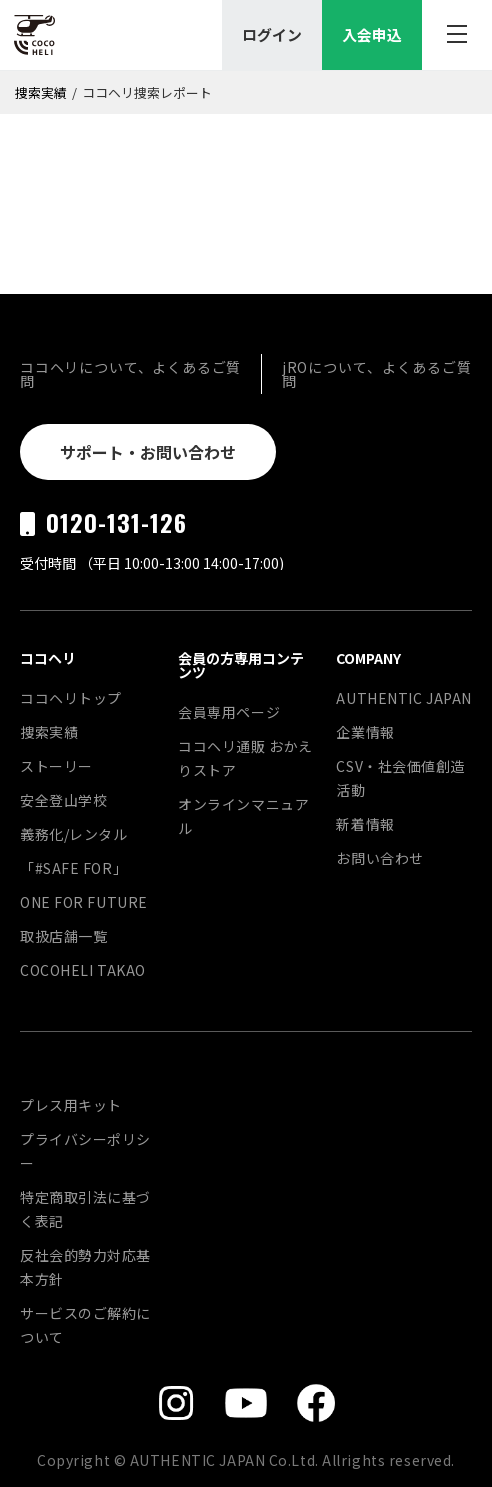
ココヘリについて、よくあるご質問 (130, 374)
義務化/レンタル (73, 834)
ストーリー (56, 766)
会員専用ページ (229, 712)
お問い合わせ (379, 858)
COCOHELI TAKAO (83, 970)
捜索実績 (41, 92)
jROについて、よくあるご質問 (377, 374)
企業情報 (365, 732)
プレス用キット (71, 1105)
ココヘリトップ (71, 698)
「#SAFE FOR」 (73, 868)
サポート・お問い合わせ (148, 452)
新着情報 (365, 824)
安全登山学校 (63, 800)
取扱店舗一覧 (63, 936)
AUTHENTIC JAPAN (403, 698)
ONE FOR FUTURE (84, 902)
